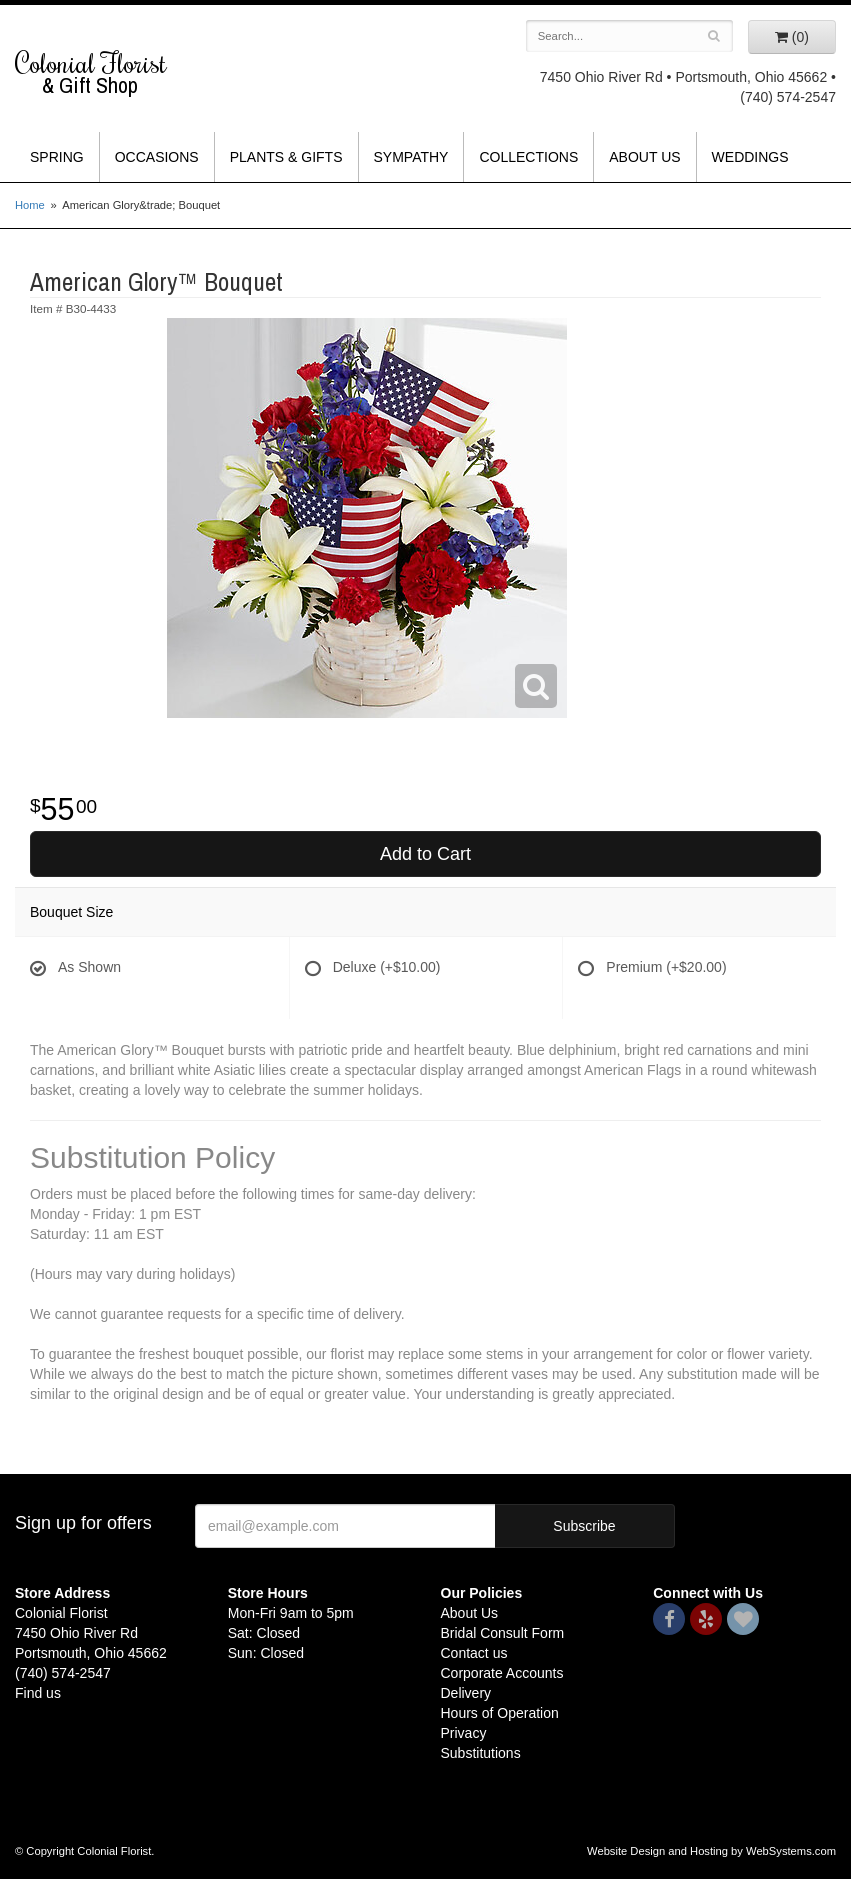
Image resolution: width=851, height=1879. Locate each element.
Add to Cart (425, 854)
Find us (38, 1693)
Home (30, 205)
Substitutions (481, 1753)
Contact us (474, 1653)
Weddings (750, 157)
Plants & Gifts (286, 157)
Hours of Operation (500, 1713)
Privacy (464, 1733)
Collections (528, 157)
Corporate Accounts (502, 1673)
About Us (644, 157)
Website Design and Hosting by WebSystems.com (711, 1851)
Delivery (466, 1693)
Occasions (157, 157)
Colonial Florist (106, 72)
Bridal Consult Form (503, 1633)
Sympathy (411, 157)
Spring (57, 157)
